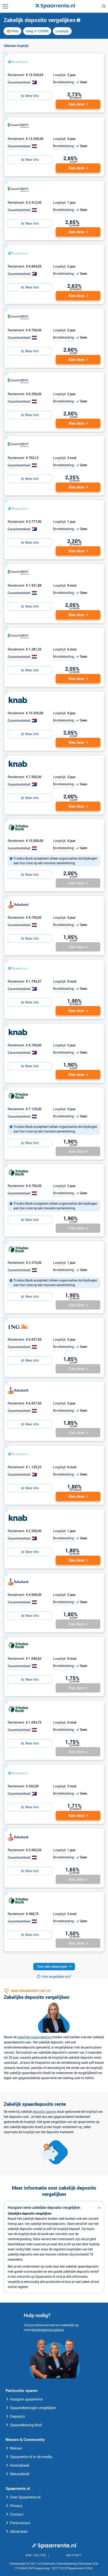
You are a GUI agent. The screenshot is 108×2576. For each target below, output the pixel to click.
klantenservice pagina (47, 2329)
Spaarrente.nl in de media (31, 2456)
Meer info (32, 96)
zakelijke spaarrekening (34, 2037)
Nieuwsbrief (20, 2473)
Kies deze (76, 104)
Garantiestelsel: (19, 82)
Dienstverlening (67, 2563)
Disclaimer (84, 2563)
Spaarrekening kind (26, 2424)
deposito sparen (44, 2111)
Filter (13, 31)
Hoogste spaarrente (26, 2399)
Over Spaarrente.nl (25, 2497)
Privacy (16, 2505)
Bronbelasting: (64, 82)
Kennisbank (19, 2465)
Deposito (17, 2416)
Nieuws (16, 2448)
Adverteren (19, 2531)
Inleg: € (37, 31)
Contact (17, 2514)
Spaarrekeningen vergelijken (33, 2407)
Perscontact (20, 2522)
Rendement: (16, 75)
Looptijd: (62, 31)
